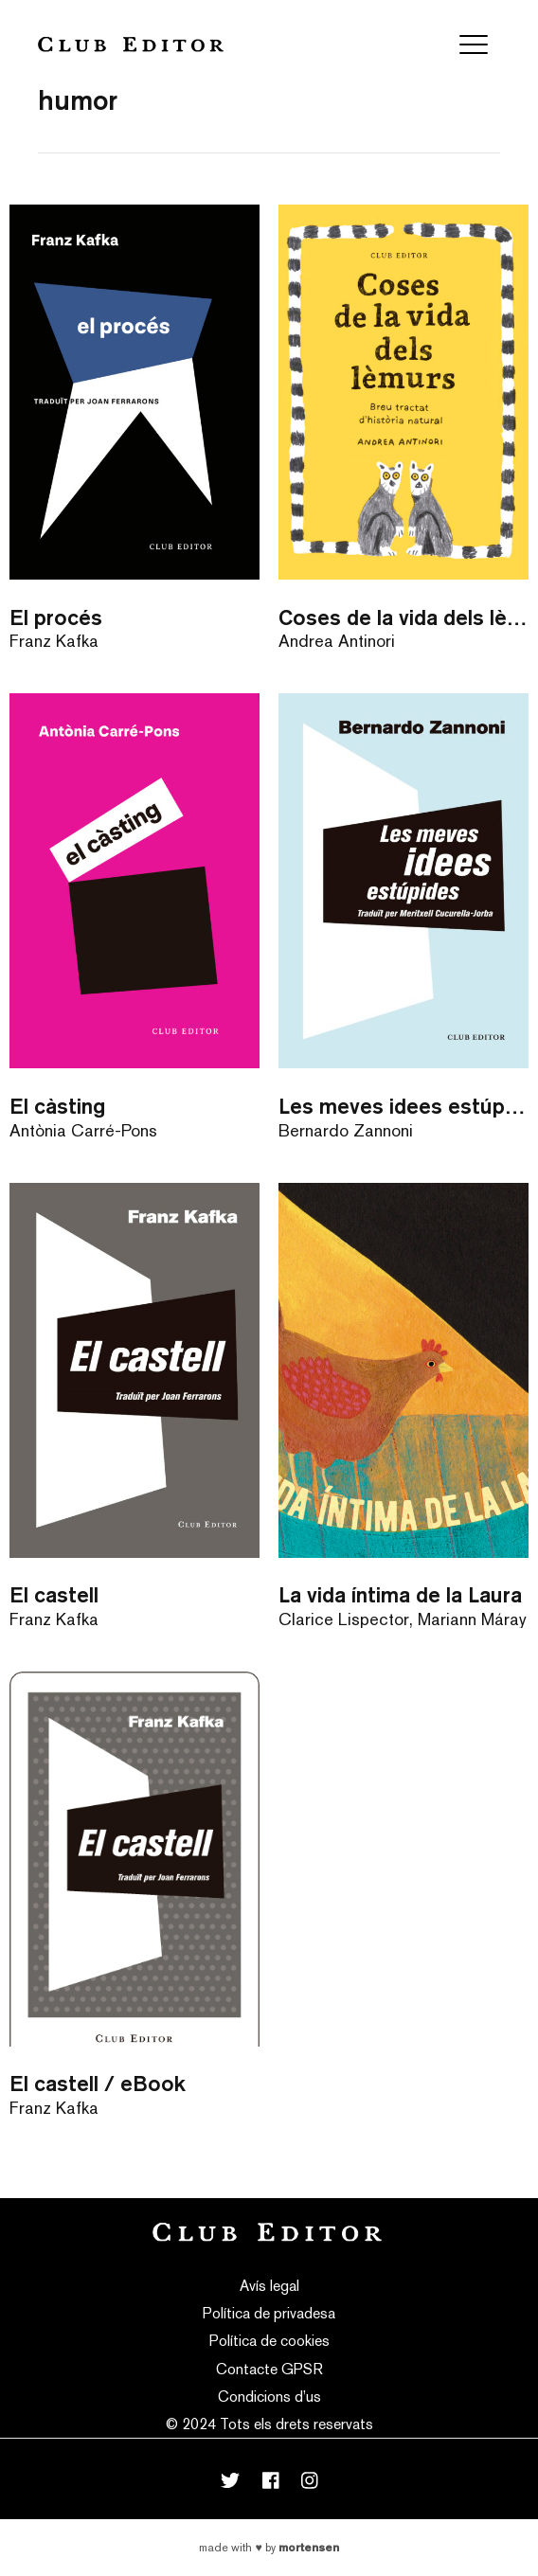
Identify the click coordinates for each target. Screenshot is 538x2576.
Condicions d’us (269, 2397)
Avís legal (269, 2286)
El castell (54, 1594)
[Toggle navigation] (473, 44)
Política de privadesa (269, 2313)
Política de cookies (269, 2341)
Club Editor (131, 44)
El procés (55, 617)
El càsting (57, 1105)
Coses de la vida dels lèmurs (403, 617)
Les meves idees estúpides (403, 1105)
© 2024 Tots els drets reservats (269, 2424)
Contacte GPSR (269, 2369)
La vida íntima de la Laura (400, 1594)
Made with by (268, 2547)
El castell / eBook (97, 2083)
